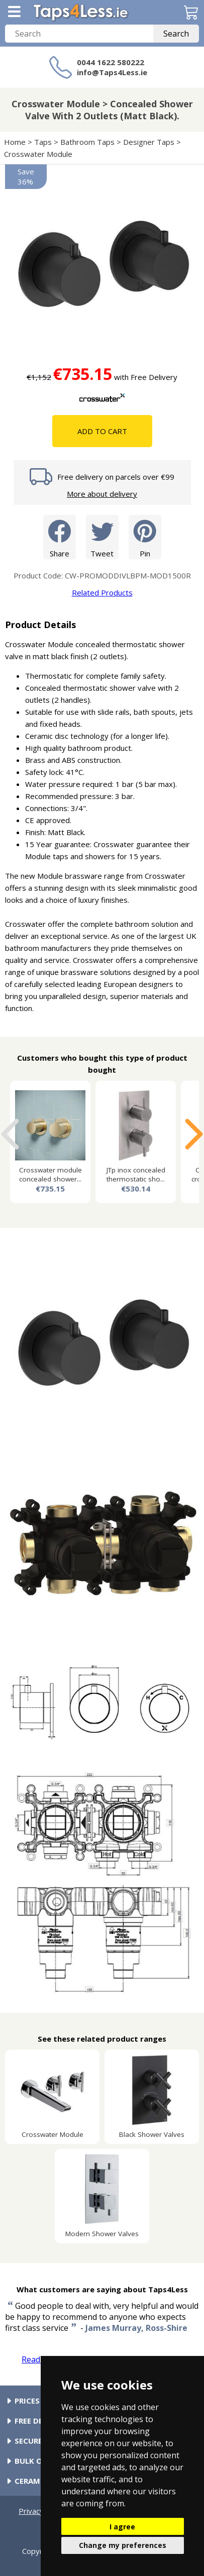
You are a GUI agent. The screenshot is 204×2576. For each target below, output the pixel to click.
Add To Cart (102, 431)
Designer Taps (148, 142)
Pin (145, 536)
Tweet (102, 536)
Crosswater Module (38, 154)
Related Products (102, 592)
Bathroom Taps (87, 142)
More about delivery (102, 494)
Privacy (31, 2511)
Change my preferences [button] (122, 2545)
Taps (43, 142)
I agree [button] (122, 2526)
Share (59, 536)
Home (15, 142)
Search (176, 33)
